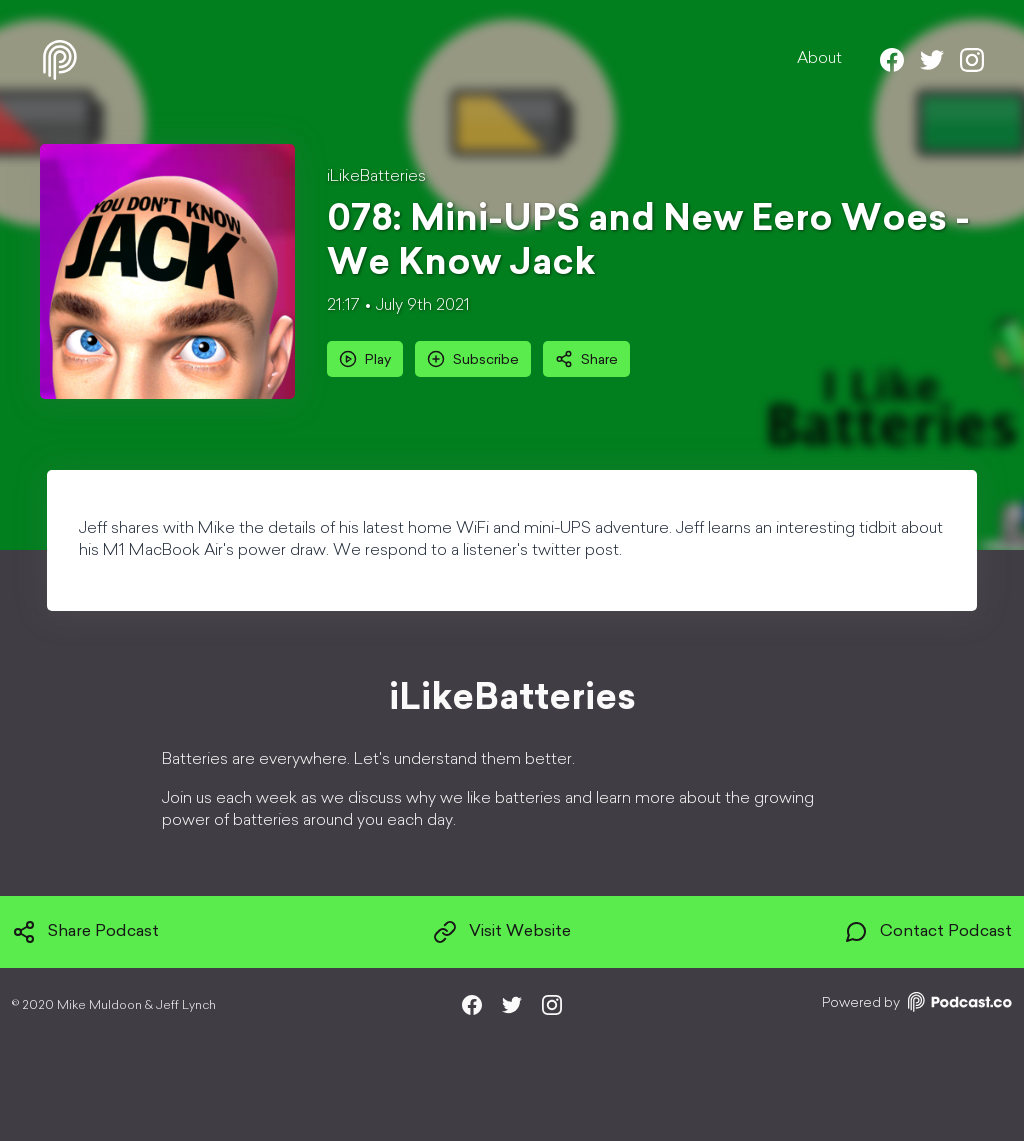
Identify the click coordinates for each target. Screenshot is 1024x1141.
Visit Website (502, 932)
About (819, 59)
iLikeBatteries (376, 177)
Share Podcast (85, 932)
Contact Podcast (928, 932)
